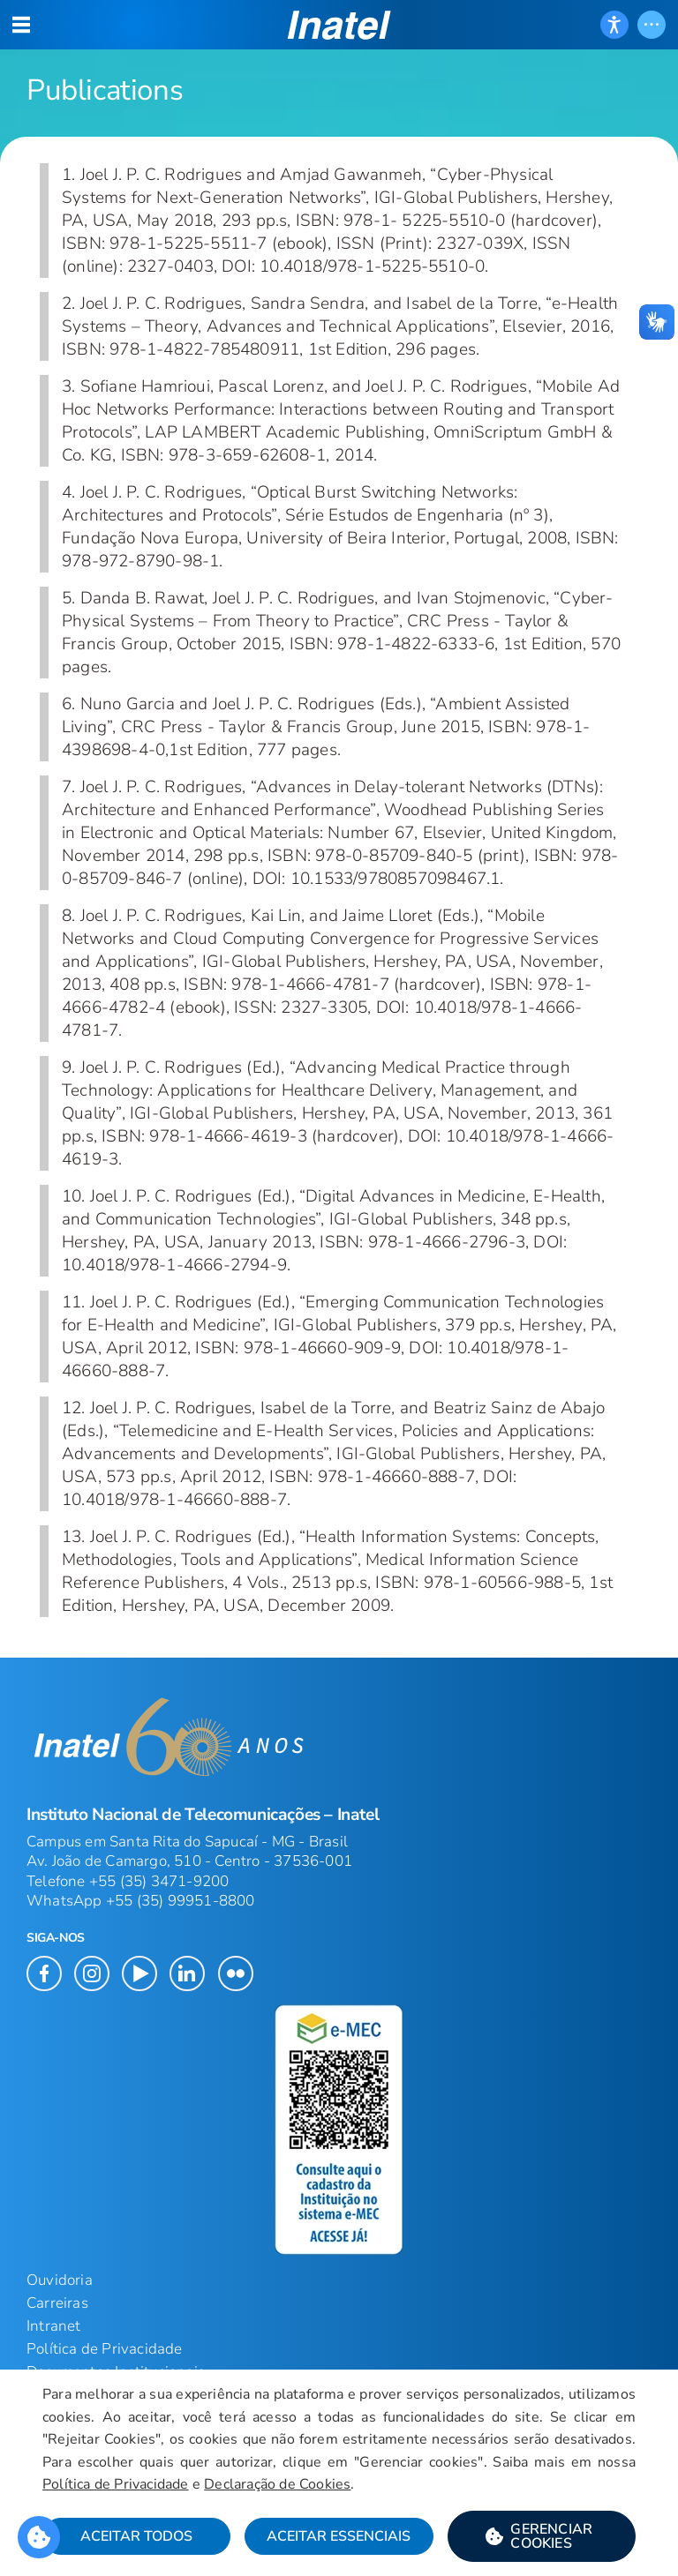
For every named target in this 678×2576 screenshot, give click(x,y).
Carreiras (57, 2303)
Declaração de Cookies (277, 2484)
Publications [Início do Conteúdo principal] (104, 90)
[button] (339, 25)
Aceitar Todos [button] (136, 2536)
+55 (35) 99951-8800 (180, 1901)
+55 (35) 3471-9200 (159, 1881)
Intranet (53, 2326)
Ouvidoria (59, 2280)
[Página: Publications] (339, 68)
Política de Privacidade (104, 2349)
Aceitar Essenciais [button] (339, 2536)
